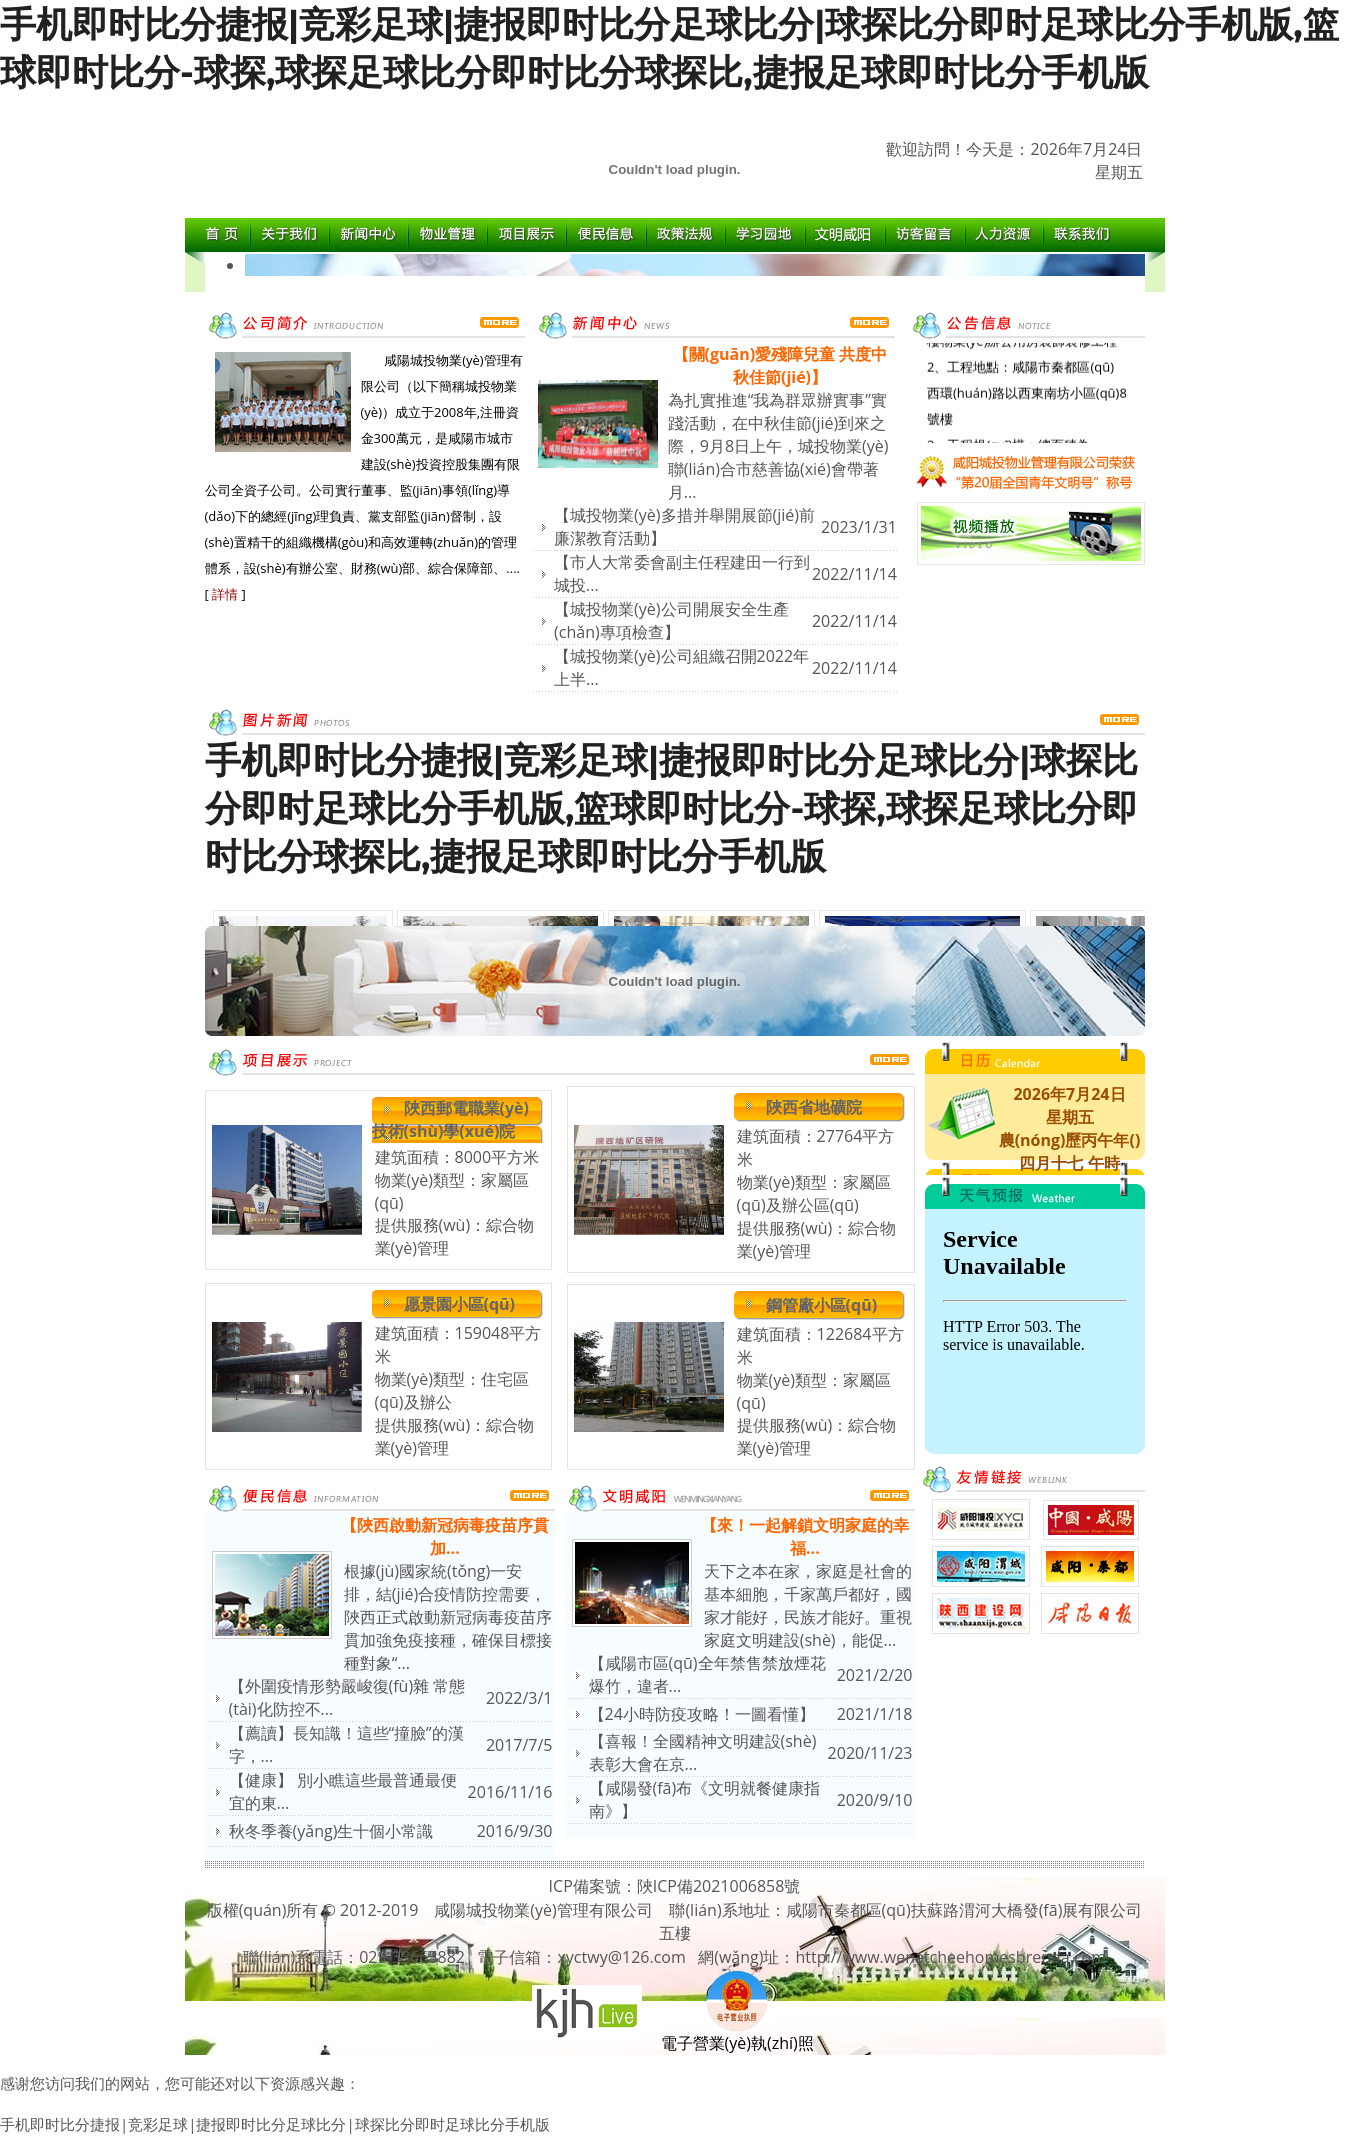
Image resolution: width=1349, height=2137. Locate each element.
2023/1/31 (859, 527)
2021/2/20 (875, 1675)
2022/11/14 (854, 574)
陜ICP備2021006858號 (719, 1886)
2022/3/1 (519, 1698)
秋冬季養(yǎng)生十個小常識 (331, 1831)
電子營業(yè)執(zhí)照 (737, 2034)
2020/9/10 (875, 1800)
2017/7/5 (519, 1745)
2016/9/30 (515, 1831)
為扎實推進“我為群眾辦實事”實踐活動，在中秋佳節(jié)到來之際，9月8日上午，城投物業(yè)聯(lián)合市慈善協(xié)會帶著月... (778, 446)
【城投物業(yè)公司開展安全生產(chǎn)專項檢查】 (671, 620)
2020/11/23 (870, 1753)
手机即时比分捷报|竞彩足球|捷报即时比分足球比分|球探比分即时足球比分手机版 (275, 2124)
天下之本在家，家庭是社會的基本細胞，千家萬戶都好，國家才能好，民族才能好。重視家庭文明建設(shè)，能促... (808, 1605)
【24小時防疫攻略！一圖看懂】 (702, 1714)
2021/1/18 (875, 1714)
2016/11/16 (510, 1792)
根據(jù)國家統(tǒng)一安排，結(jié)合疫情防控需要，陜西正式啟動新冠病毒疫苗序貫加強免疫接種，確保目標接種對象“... (448, 1617)
